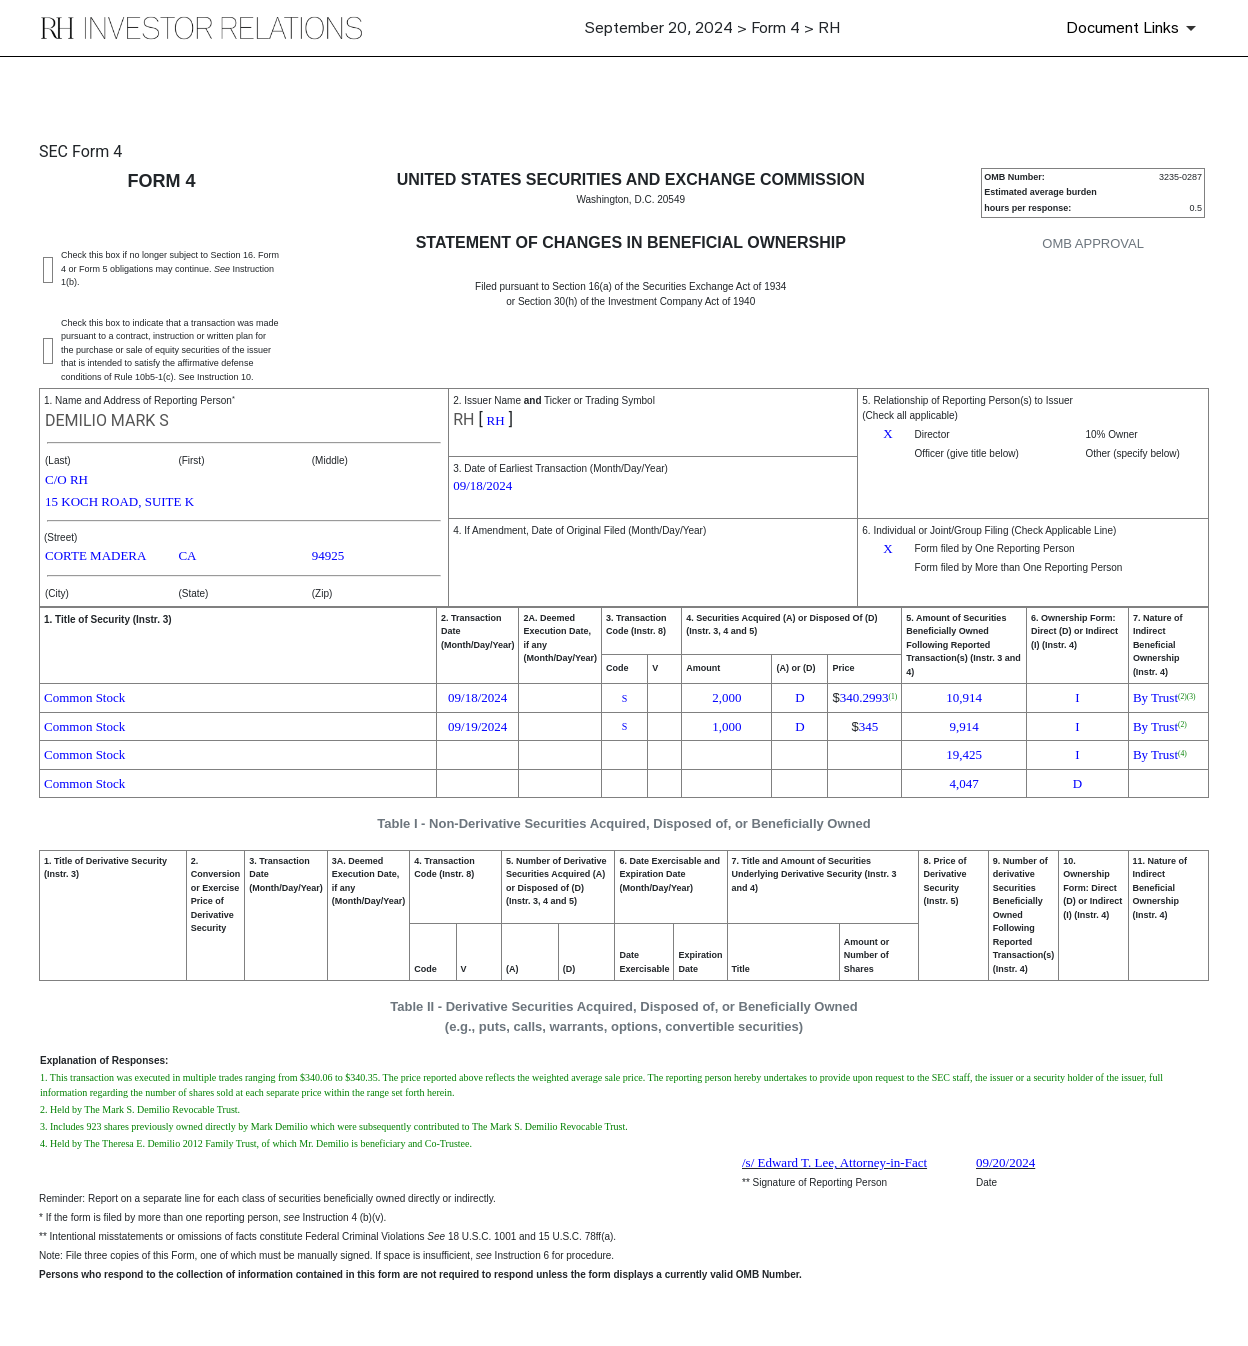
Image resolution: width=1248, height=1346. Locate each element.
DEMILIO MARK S (107, 420)
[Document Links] (1134, 28)
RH (463, 419)
